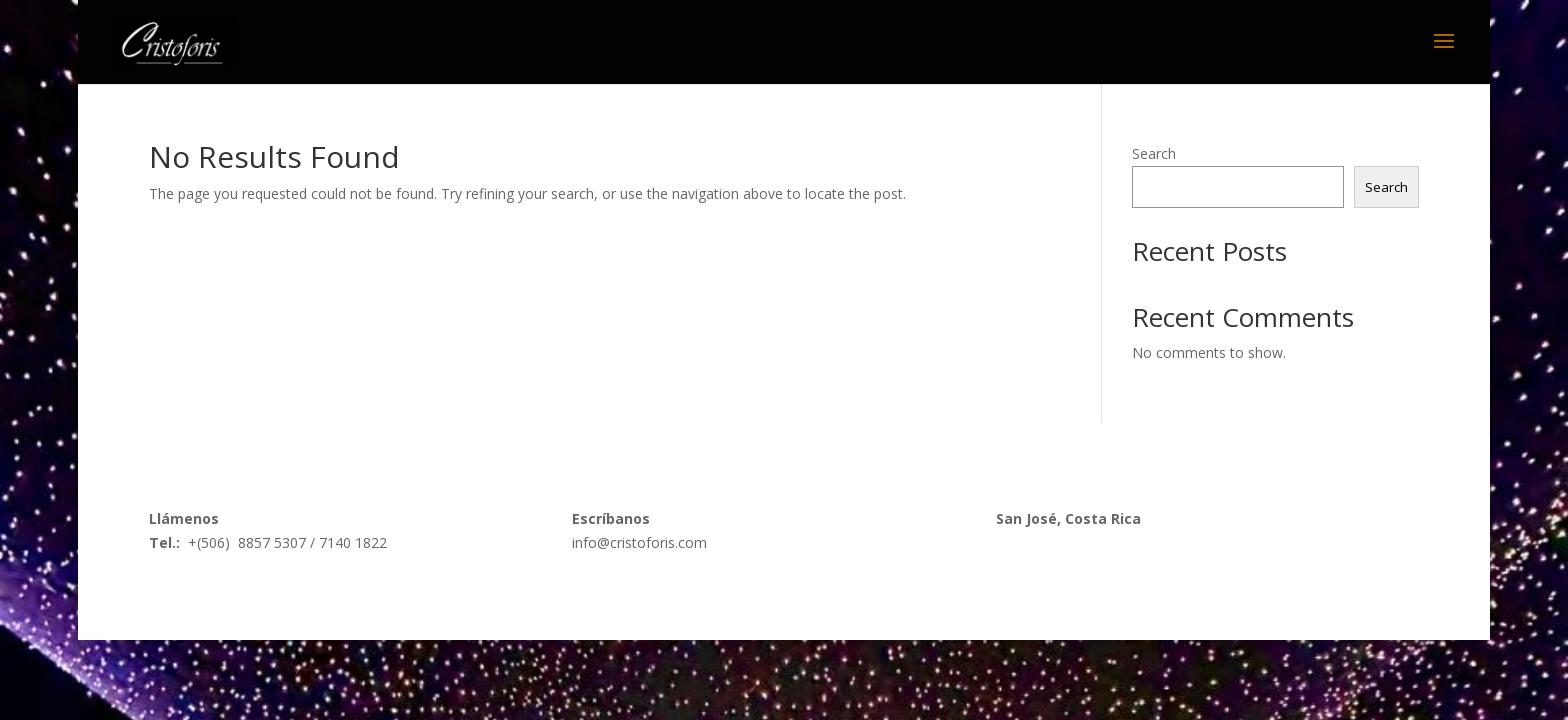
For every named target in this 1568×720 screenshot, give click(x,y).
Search (1154, 153)
